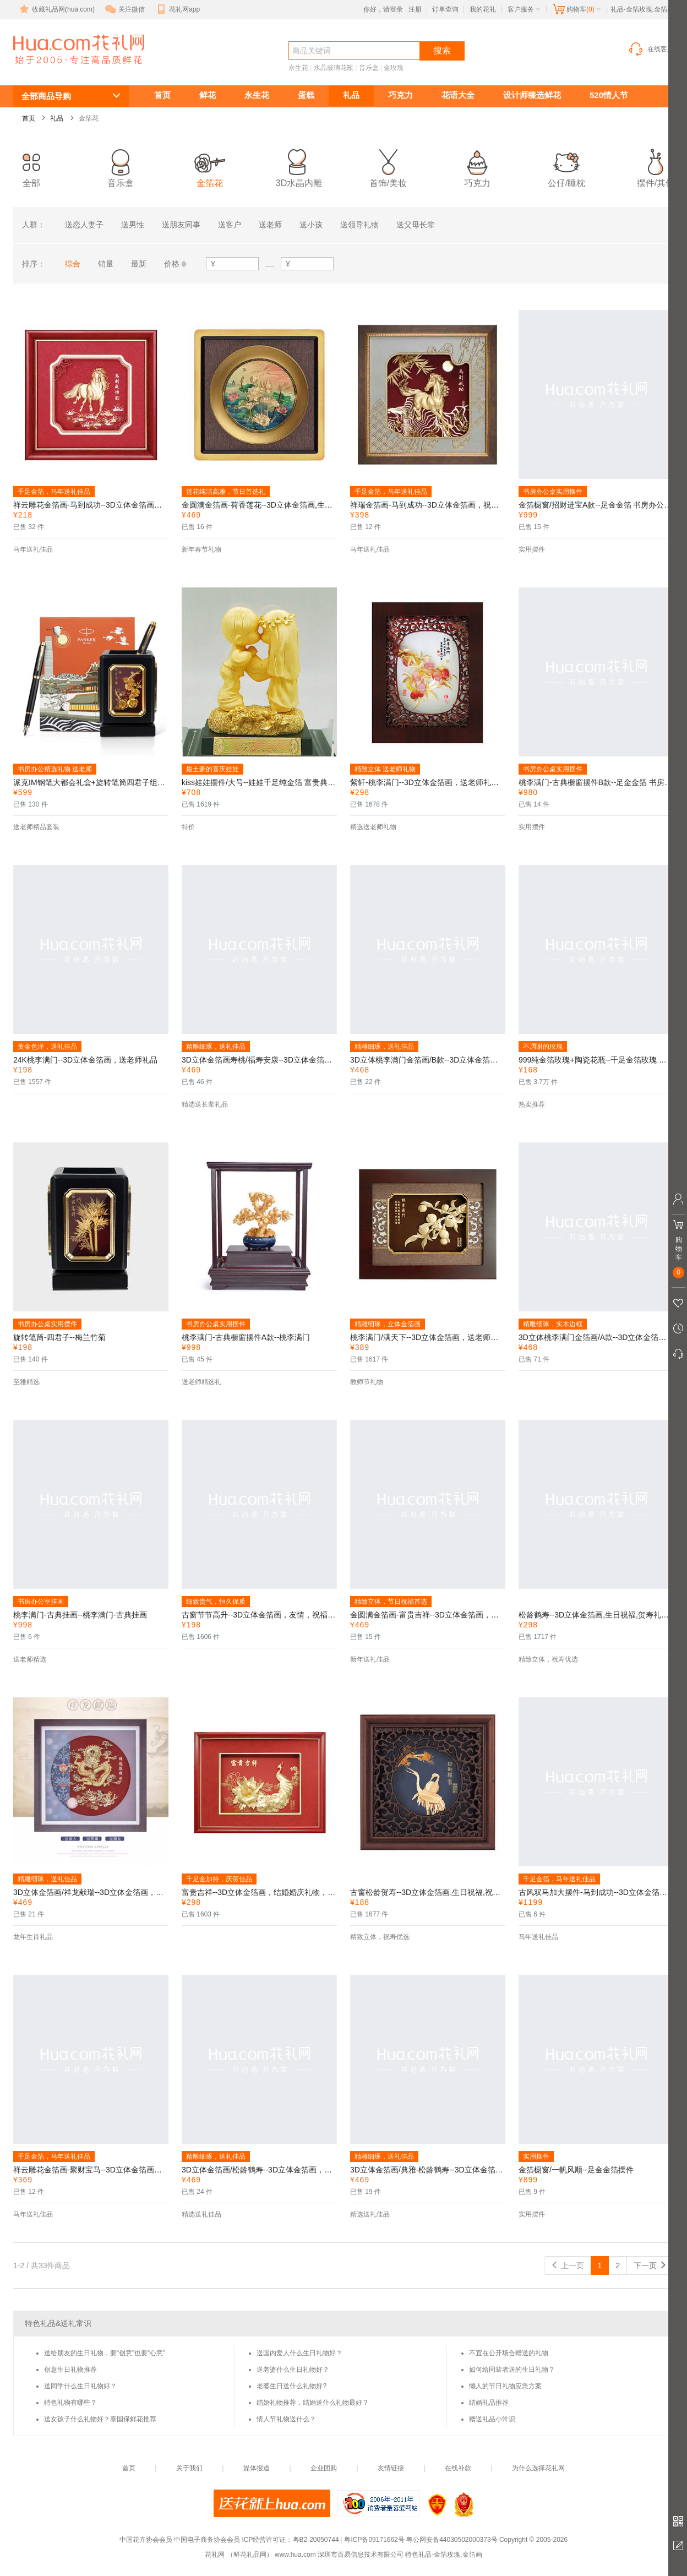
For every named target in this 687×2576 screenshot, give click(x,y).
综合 (72, 263)
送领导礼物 (359, 224)
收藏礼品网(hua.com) (56, 9)
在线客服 (651, 49)
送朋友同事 (181, 224)
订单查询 (445, 9)
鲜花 (207, 95)
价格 (171, 263)
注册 (415, 9)
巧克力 (400, 95)
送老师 (270, 224)
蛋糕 (306, 95)
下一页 (650, 2265)
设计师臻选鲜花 (532, 95)
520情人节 (609, 95)
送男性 (132, 224)
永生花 (298, 68)
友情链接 (391, 2468)
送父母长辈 (415, 224)
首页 (162, 95)
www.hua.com (295, 2554)
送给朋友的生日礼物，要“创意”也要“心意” (104, 2353)
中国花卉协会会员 (145, 2540)
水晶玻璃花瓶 (333, 68)
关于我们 (189, 2468)
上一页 (567, 2265)
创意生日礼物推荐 (70, 2369)
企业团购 (323, 2468)
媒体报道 (256, 2468)
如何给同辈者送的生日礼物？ (512, 2369)
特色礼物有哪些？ (70, 2402)
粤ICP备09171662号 (374, 2540)
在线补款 (458, 2468)
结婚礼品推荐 (489, 2402)
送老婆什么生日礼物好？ (293, 2369)
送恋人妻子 (84, 224)
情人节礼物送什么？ (286, 2419)
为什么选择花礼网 (538, 2468)
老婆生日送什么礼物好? (291, 2386)
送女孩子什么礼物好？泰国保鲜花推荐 (100, 2419)
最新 (138, 263)
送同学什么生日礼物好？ (80, 2386)
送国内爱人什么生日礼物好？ (299, 2353)
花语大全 (458, 95)
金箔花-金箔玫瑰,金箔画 (66, 69)
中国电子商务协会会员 (207, 2540)
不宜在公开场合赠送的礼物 (508, 2353)
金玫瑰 (394, 68)
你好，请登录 (383, 9)
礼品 (351, 95)
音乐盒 (369, 68)
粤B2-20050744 (316, 2540)
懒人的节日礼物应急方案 (505, 2386)
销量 (105, 263)
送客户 (229, 224)
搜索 (442, 50)
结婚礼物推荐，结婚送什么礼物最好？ (313, 2402)
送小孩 (311, 224)
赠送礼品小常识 (492, 2419)
